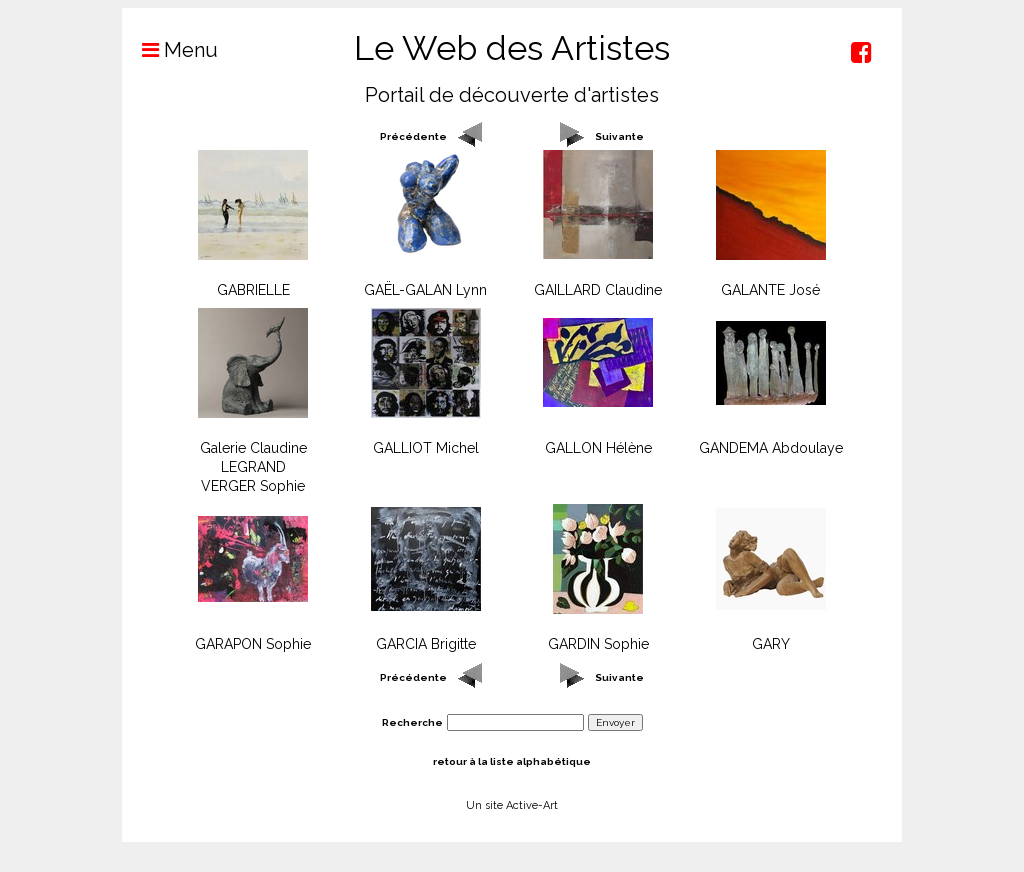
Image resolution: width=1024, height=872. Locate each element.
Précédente (413, 136)
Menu (170, 50)
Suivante (619, 136)
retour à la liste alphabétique (512, 761)
